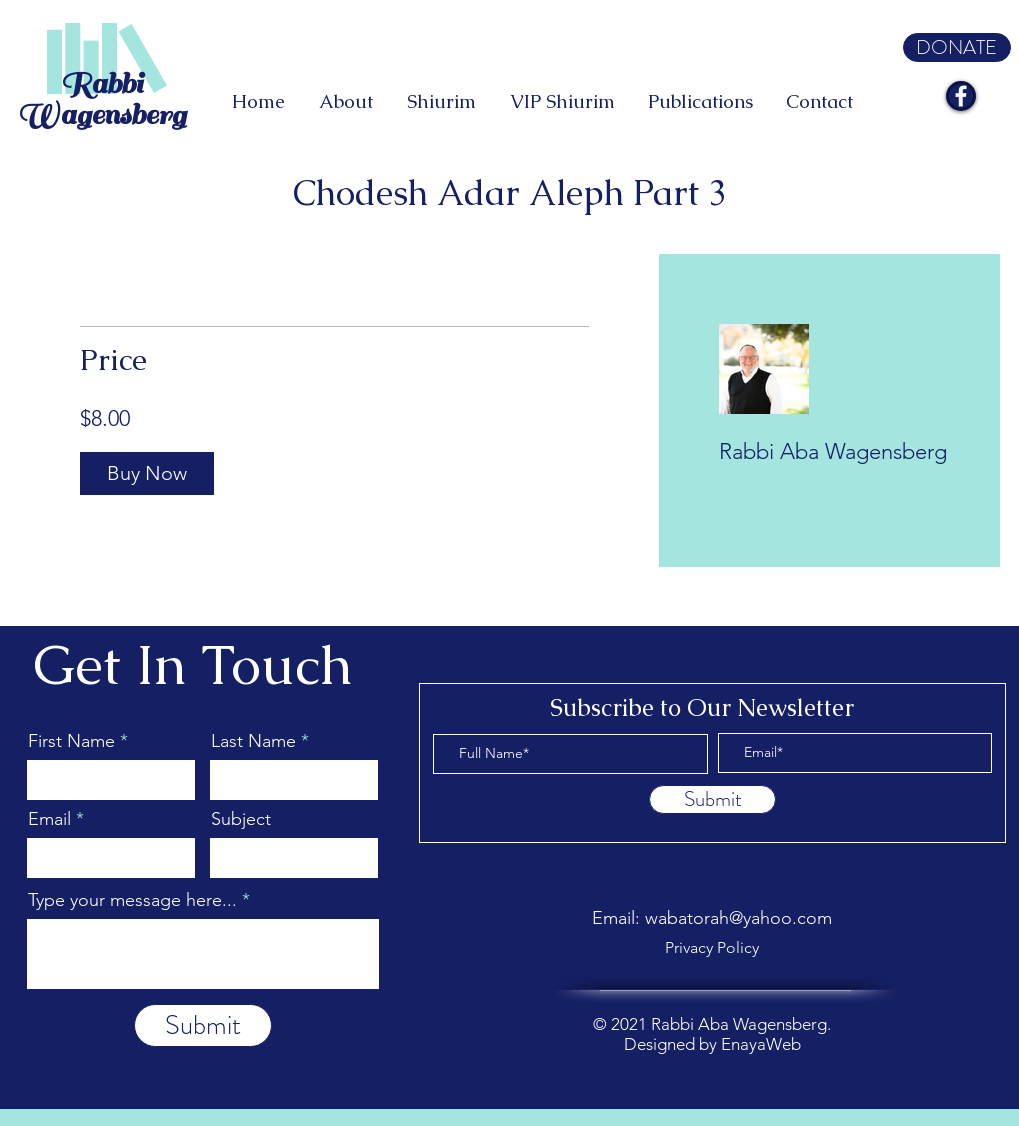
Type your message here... (132, 900)
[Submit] (203, 1025)
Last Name (253, 741)
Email (49, 819)
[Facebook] (961, 96)
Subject (241, 819)
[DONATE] (957, 47)
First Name (71, 741)
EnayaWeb (761, 1044)
